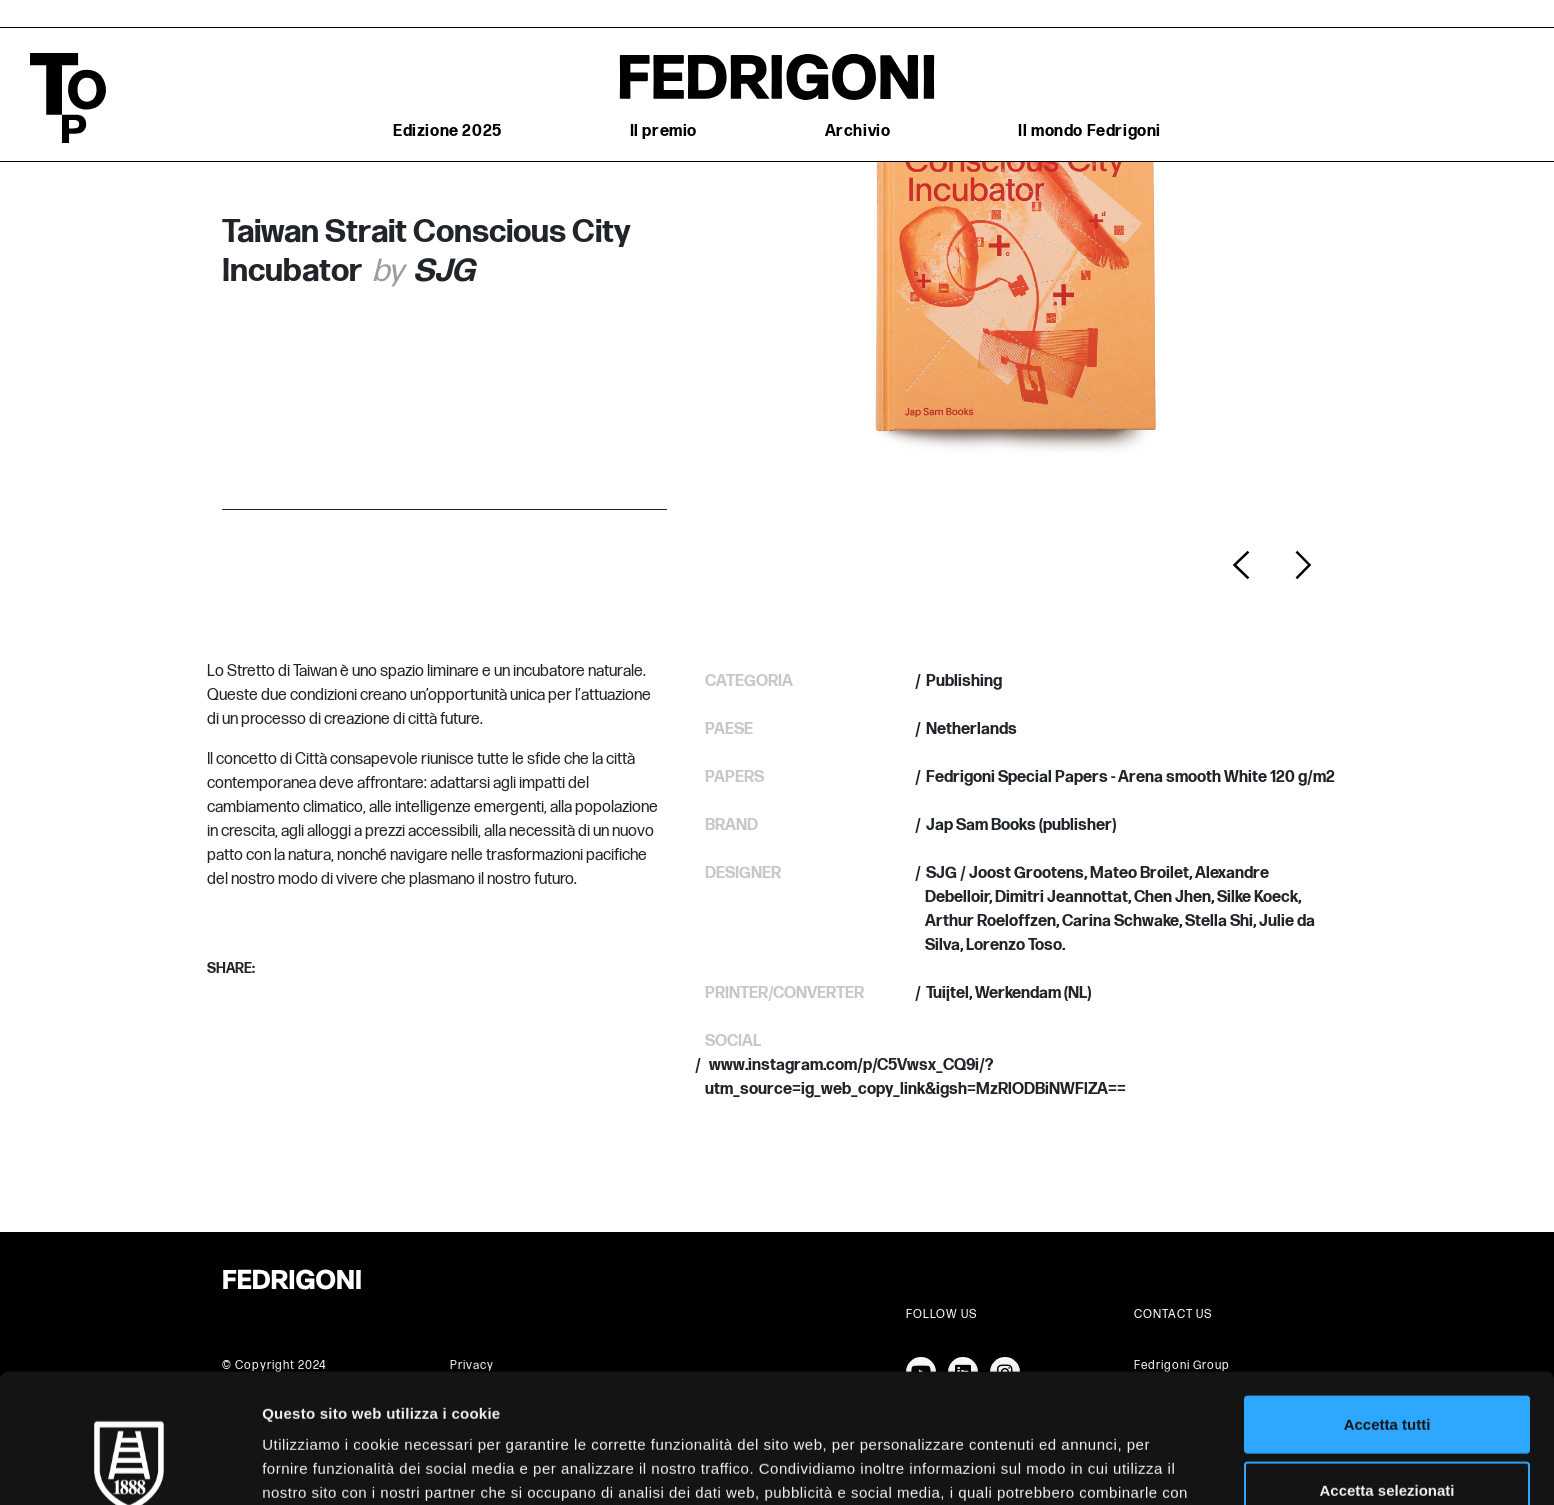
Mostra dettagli (1052, 1465)
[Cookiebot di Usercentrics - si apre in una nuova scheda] (129, 1466)
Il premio (663, 131)
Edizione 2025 (447, 131)
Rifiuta (1387, 1439)
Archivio (858, 131)
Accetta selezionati (1386, 1374)
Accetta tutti (1387, 1308)
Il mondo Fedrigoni (1089, 131)
